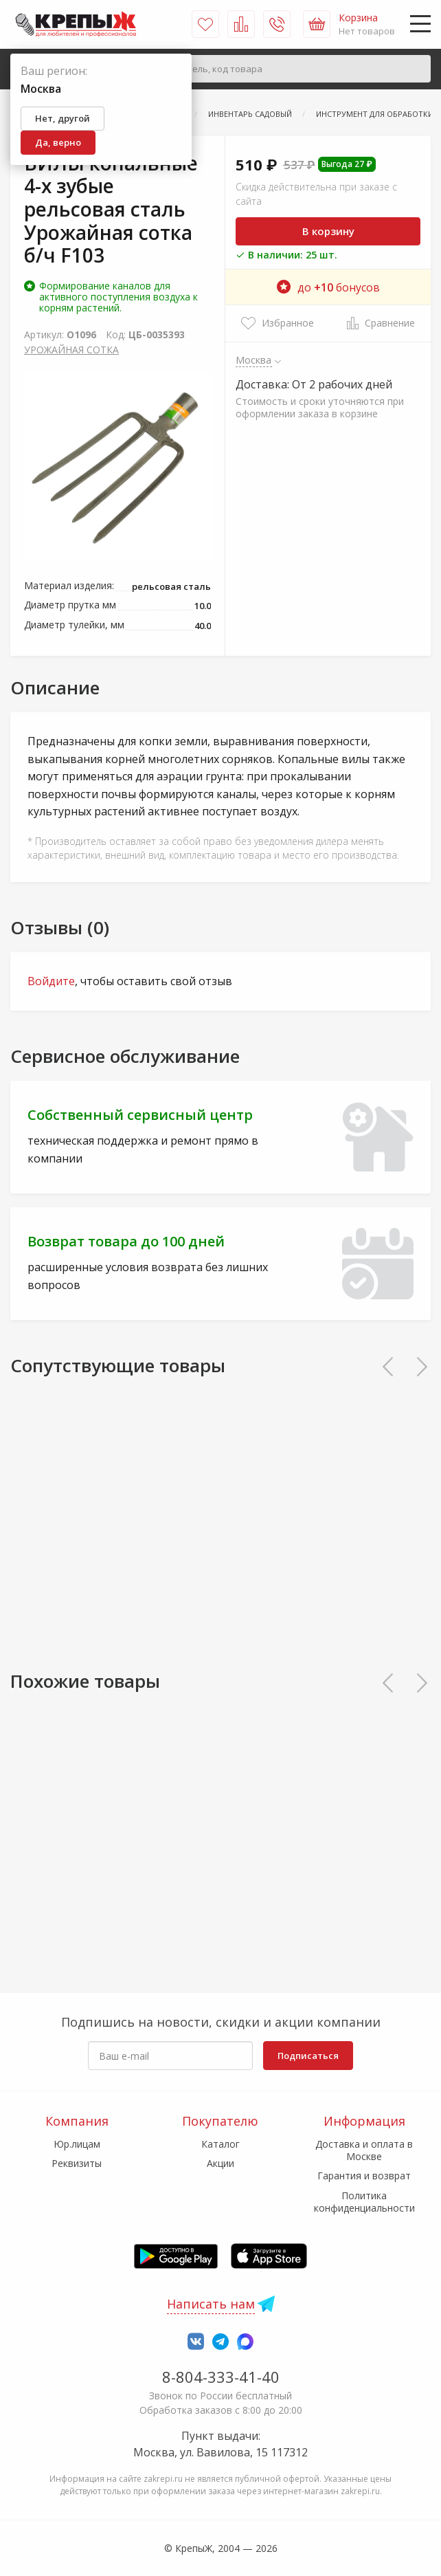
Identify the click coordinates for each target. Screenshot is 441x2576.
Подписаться (308, 2055)
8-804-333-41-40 (221, 2376)
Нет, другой (62, 118)
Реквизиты (77, 2163)
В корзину (328, 231)
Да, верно (58, 142)
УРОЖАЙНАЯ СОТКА (71, 349)
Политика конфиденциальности (364, 2201)
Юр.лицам (77, 2143)
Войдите (51, 981)
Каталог (220, 2143)
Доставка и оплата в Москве (364, 2150)
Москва (254, 359)
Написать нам (211, 2304)
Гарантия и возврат (364, 2175)
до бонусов (328, 287)
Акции (220, 2163)
